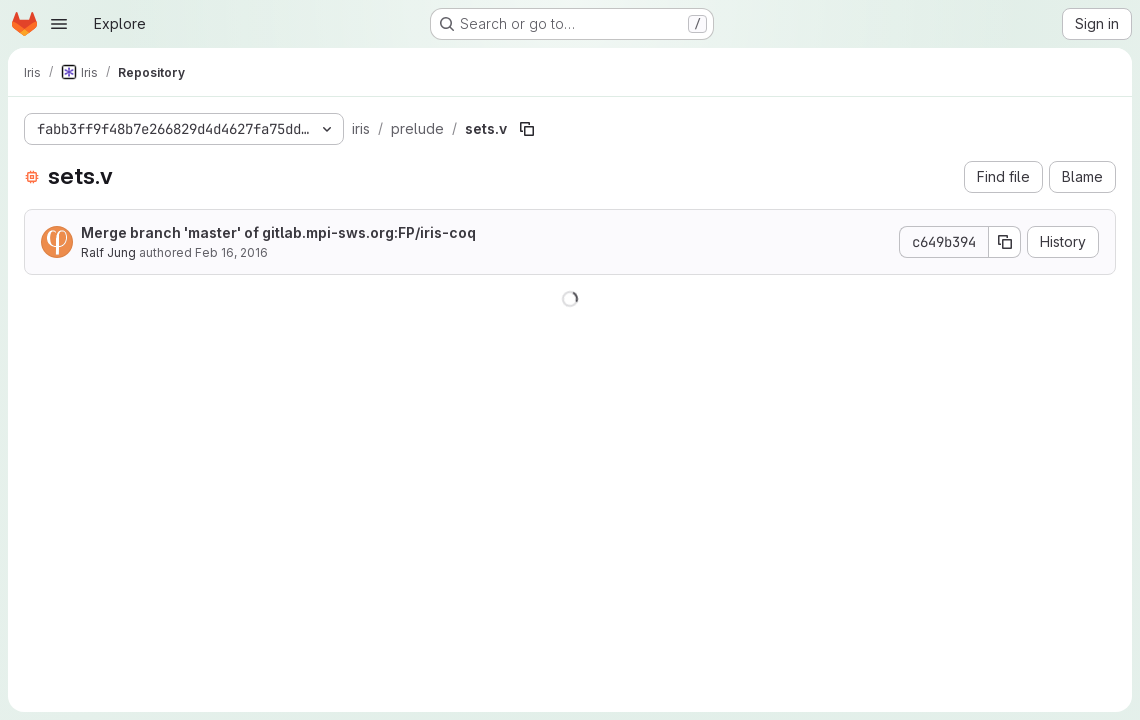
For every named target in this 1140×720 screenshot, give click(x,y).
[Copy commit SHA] (1005, 242)
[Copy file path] (527, 129)
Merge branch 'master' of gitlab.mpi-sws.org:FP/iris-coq (278, 232)
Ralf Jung (108, 252)
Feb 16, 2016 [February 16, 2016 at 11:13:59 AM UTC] (231, 252)
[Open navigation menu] (59, 24)
